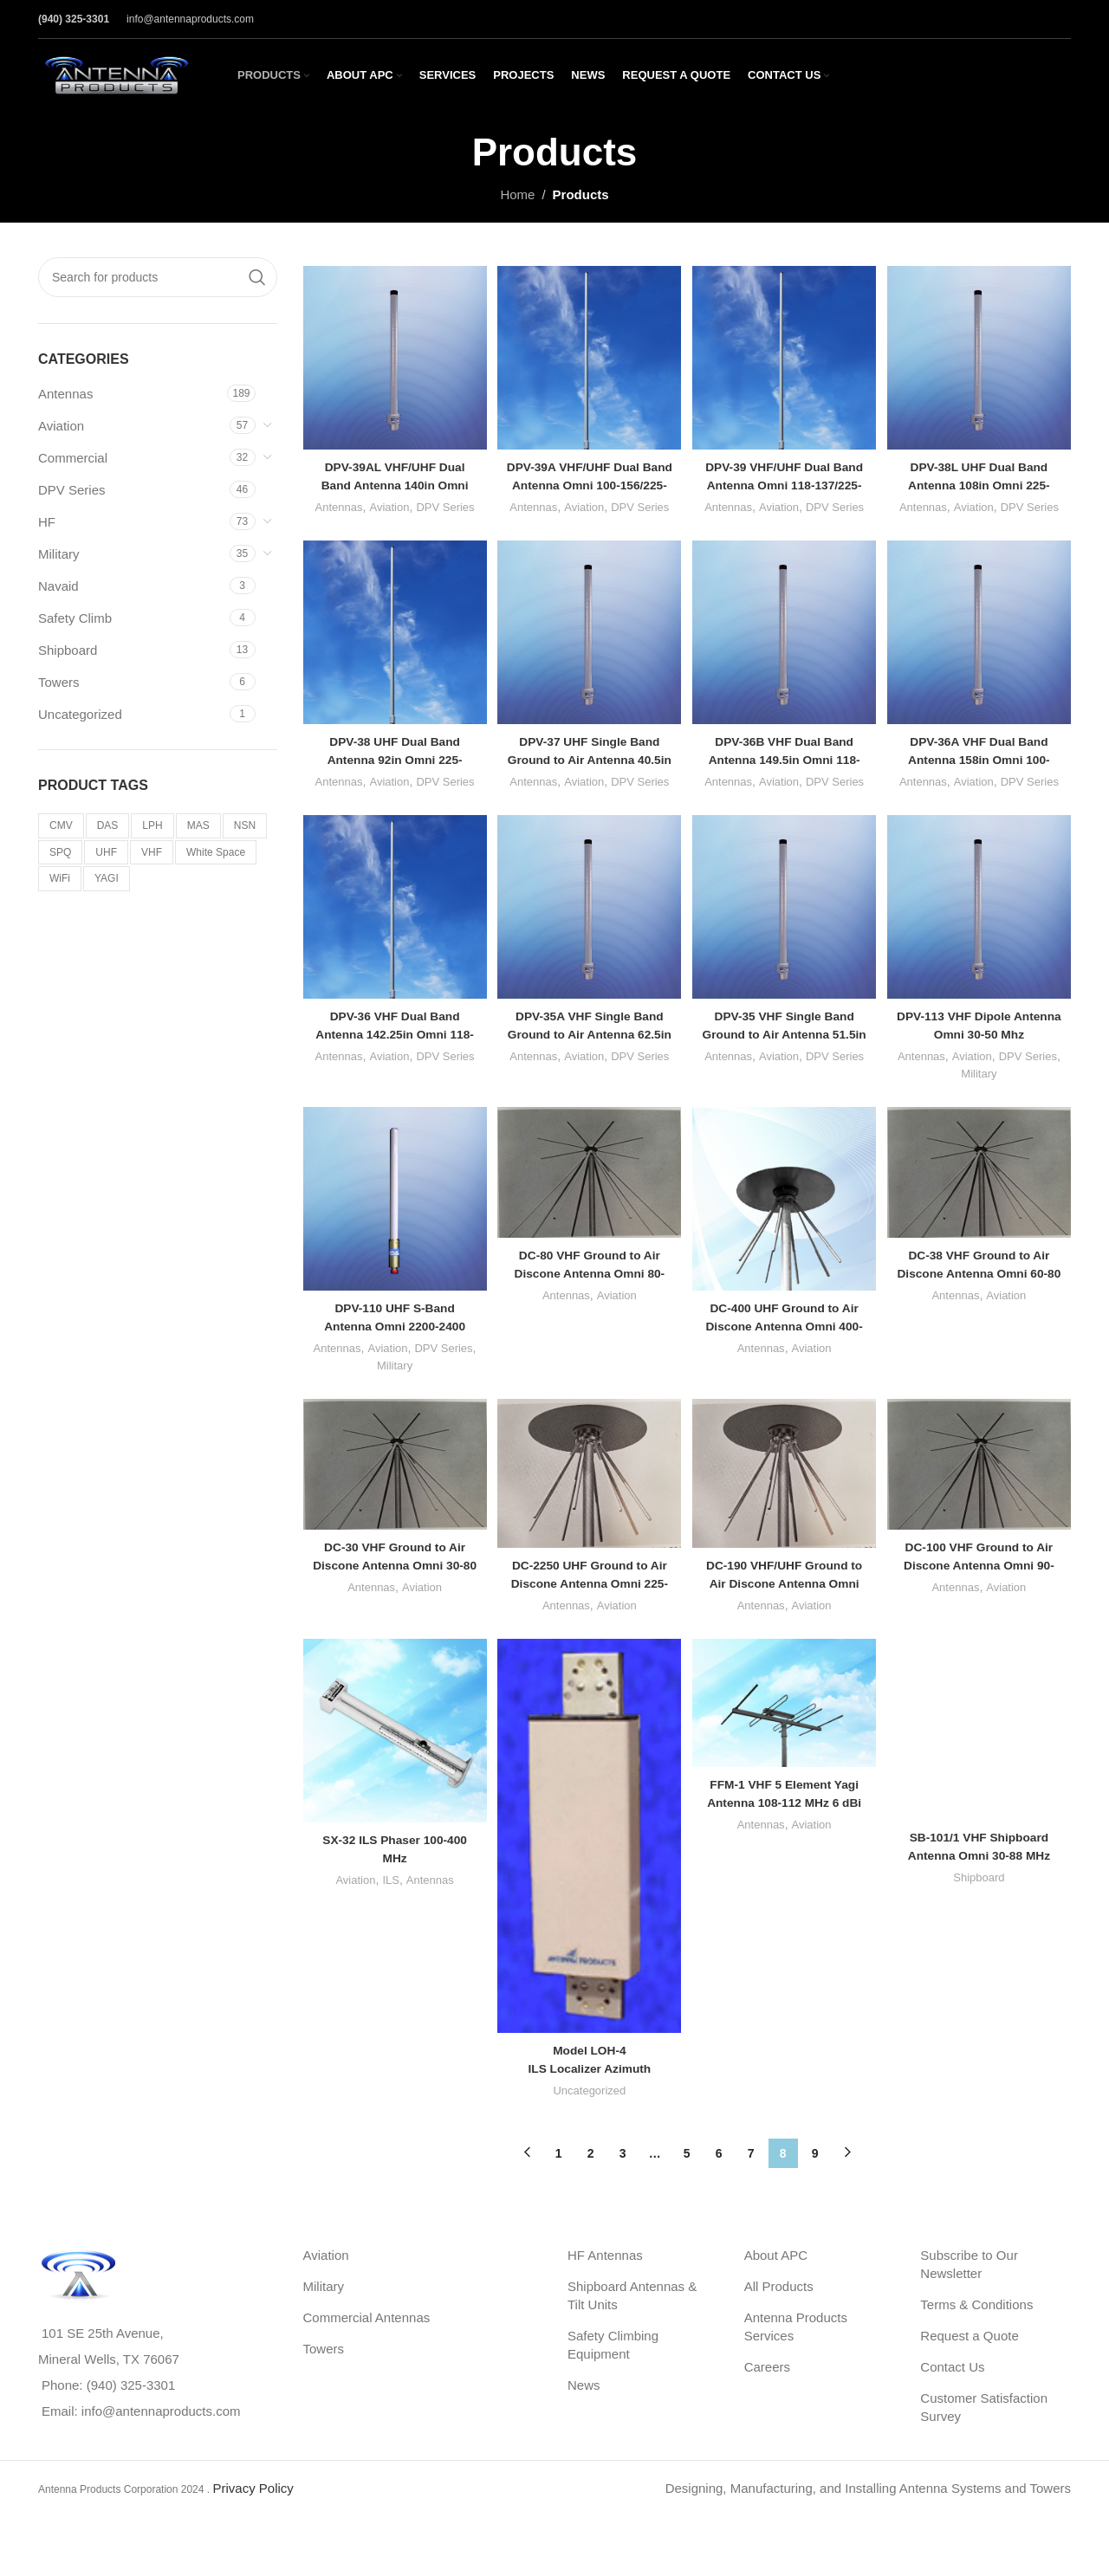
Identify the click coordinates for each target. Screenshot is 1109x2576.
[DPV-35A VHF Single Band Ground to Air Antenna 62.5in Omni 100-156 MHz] (588, 944)
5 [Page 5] (687, 2184)
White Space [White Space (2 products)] (215, 852)
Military (59, 554)
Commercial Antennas (367, 2348)
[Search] (157, 277)
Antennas (65, 393)
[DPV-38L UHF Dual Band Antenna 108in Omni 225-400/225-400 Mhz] (984, 352)
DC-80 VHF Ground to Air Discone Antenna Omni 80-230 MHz (587, 1311)
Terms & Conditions (976, 2335)
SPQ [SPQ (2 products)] (60, 852)
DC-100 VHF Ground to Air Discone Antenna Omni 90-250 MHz (984, 1606)
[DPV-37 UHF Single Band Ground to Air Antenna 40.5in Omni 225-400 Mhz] (588, 647)
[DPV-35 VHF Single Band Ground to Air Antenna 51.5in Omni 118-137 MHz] (786, 944)
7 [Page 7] (751, 2184)
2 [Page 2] (590, 2184)
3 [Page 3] (622, 2184)
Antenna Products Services (795, 2357)
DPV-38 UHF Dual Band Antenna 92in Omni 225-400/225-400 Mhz (389, 768)
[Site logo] (116, 74)
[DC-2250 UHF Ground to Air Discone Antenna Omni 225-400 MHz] (588, 1518)
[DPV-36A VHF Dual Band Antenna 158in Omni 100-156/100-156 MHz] (984, 647)
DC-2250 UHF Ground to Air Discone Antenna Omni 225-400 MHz (587, 1623)
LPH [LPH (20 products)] (152, 825)
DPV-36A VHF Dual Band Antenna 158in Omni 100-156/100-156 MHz (984, 768)
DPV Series (72, 489)
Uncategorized (80, 714)
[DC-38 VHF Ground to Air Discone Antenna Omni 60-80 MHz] (984, 1214)
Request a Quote (969, 2366)
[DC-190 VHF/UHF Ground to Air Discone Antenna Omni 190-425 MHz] (786, 1518)
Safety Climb (75, 618)
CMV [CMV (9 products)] (61, 825)
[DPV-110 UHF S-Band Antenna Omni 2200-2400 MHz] (389, 1239)
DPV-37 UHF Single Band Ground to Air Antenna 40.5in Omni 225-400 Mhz (587, 768)
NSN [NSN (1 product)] (245, 825)
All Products (779, 2317)
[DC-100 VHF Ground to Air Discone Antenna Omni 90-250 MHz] (984, 1509)
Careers (767, 2398)
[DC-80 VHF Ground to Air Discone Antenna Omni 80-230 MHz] (588, 1214)
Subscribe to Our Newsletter (969, 2295)
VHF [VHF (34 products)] (151, 852)
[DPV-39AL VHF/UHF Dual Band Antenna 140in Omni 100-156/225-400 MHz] (389, 352)
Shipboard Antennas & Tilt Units (632, 2326)
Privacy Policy (252, 2519)
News (583, 2416)
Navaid (58, 586)
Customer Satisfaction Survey (983, 2438)
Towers (59, 682)
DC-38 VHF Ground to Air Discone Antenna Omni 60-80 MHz (984, 1311)
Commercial (72, 457)
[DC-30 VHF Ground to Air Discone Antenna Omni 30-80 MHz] (389, 1509)
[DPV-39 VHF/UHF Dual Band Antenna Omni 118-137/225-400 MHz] (786, 352)
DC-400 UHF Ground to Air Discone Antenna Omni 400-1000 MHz (786, 1360)
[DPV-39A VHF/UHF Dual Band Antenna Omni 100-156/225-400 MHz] (588, 352)
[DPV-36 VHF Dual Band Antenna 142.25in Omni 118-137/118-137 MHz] (389, 944)
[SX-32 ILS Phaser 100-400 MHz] (389, 1780)
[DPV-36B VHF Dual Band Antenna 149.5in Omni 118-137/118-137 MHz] (786, 647)
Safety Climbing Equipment (612, 2375)
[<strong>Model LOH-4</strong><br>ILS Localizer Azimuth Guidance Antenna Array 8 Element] (588, 1879)
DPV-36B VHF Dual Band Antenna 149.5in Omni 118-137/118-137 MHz (786, 768)
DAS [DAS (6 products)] (108, 825)
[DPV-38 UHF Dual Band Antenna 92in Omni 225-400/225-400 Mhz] (389, 647)
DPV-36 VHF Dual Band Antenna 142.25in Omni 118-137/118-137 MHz (389, 1065)
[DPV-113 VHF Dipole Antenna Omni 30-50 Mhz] (984, 944)
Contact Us (952, 2398)
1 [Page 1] (558, 2184)
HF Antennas (605, 2286)
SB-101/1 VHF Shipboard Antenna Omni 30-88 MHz (985, 1748)
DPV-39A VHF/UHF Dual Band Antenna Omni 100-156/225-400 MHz (587, 473)
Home (517, 194)
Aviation (61, 425)
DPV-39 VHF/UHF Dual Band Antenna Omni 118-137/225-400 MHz (786, 473)
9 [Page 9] (815, 2184)
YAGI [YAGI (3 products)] (106, 878)
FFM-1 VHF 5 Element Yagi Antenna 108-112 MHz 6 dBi (786, 1849)
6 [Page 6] (719, 2184)
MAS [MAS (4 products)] (198, 825)
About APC (775, 2286)
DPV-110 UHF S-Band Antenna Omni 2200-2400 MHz (389, 1360)
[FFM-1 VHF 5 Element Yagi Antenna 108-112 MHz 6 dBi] (786, 1754)
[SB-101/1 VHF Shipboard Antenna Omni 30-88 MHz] (984, 1704)
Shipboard (67, 650)
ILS (385, 1924)
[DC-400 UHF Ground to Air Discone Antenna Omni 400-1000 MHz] (786, 1239)
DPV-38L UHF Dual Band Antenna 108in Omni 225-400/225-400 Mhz (984, 473)
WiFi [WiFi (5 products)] (59, 878)
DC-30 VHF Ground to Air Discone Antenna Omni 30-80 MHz (389, 1606)
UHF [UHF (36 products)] (106, 852)
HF (46, 522)
